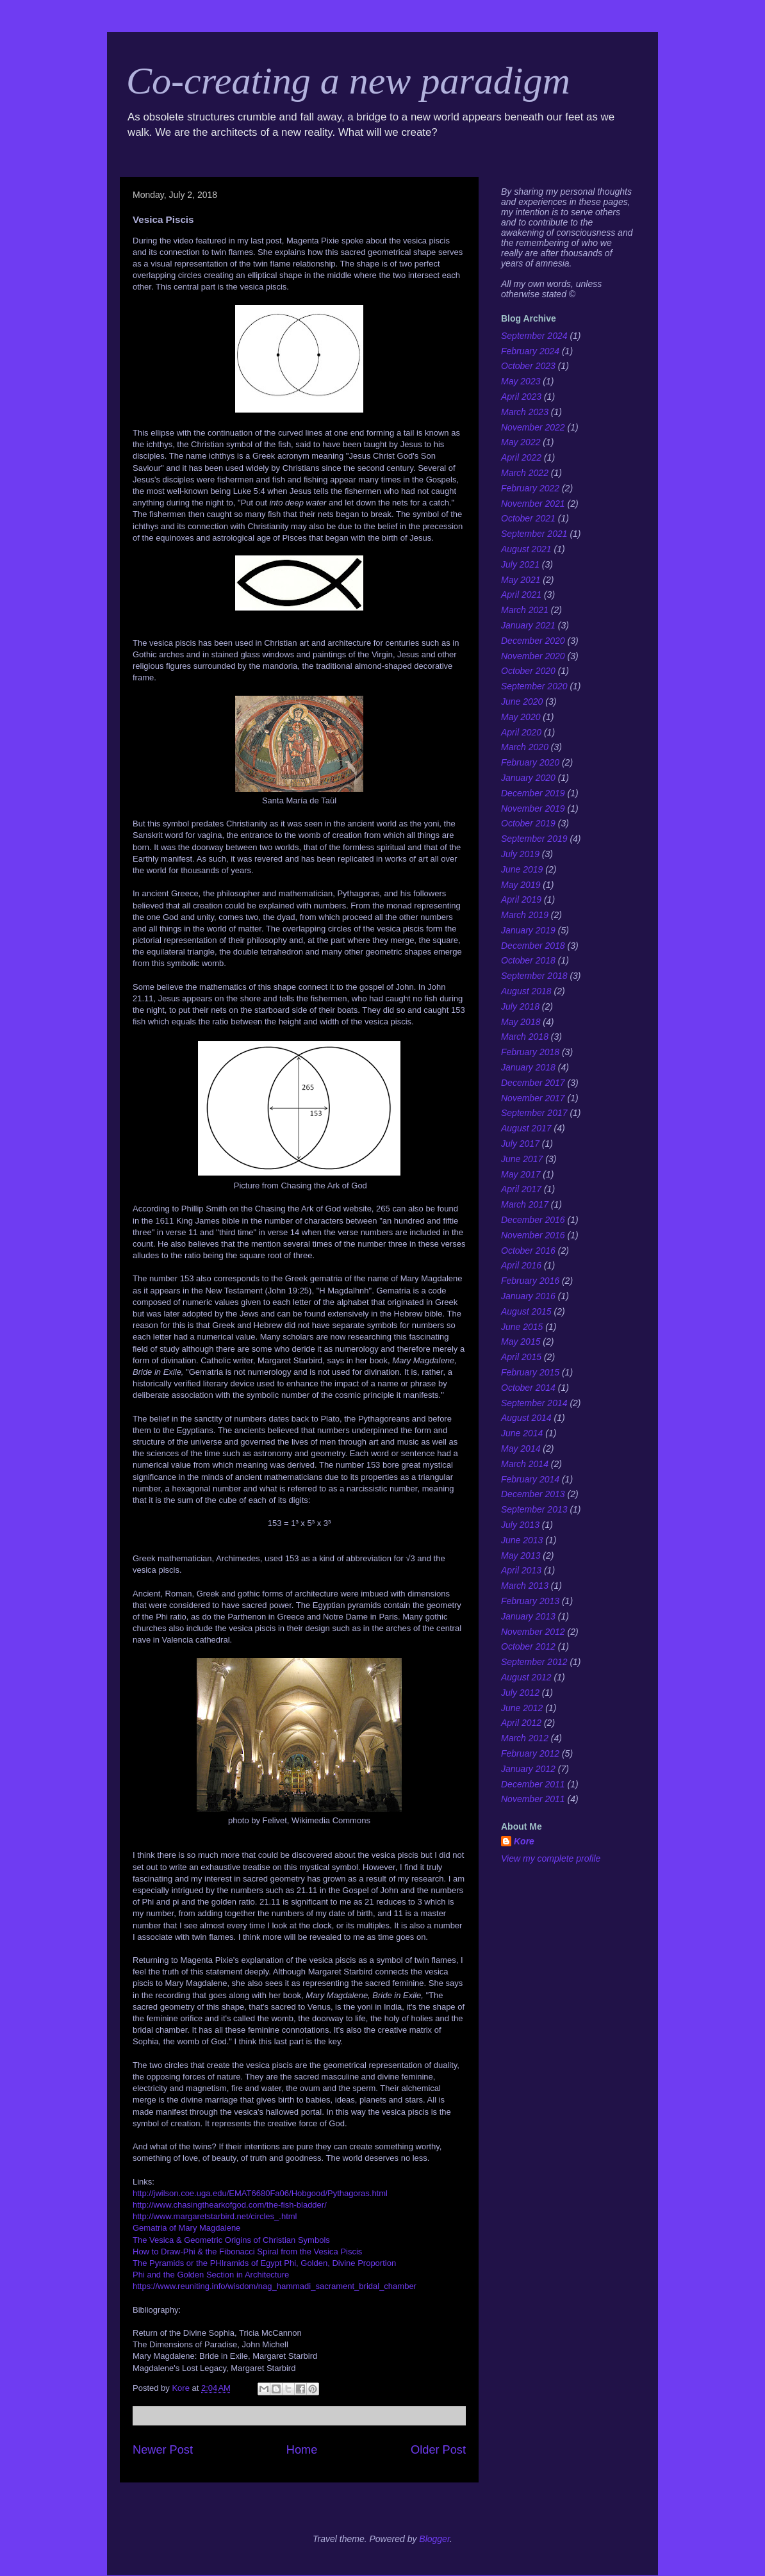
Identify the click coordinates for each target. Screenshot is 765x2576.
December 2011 (533, 1784)
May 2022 (520, 442)
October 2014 (528, 1387)
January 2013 (528, 1616)
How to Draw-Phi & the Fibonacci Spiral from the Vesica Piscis (247, 2251)
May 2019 (520, 885)
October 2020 (528, 671)
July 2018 (520, 1006)
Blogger (434, 2539)
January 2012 (528, 1769)
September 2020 (534, 686)
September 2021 (534, 534)
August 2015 (526, 1311)
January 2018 (528, 1067)
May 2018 (520, 1022)
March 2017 (524, 1204)
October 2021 (528, 518)
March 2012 (524, 1738)
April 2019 (521, 899)
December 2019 (533, 793)
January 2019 (528, 930)
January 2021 (528, 625)
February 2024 (530, 351)
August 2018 (526, 991)
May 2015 (520, 1341)
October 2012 (528, 1646)
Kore (524, 1841)
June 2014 (522, 1433)
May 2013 (520, 1555)
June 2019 (522, 869)
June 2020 (522, 701)
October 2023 (528, 366)
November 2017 (533, 1098)
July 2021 (520, 564)
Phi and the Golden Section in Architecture (211, 2274)
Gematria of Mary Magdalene (186, 2228)
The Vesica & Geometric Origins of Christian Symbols (231, 2240)
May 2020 (520, 717)
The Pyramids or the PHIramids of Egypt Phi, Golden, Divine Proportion (264, 2263)
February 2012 (530, 1753)
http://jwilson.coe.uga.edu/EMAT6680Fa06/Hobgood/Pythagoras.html (260, 2193)
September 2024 (534, 336)
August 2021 (526, 549)
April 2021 (521, 594)
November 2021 (533, 503)
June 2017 (522, 1159)
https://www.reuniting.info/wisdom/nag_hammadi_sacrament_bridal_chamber (274, 2286)
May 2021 (520, 580)
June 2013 (522, 1540)
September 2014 (534, 1403)
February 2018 (530, 1052)
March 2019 (524, 915)
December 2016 (533, 1220)
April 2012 (521, 1723)
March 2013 (524, 1585)
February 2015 (530, 1372)
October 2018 (528, 960)
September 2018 (534, 976)
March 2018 (524, 1036)
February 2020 (530, 762)
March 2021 (524, 610)
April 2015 (521, 1357)
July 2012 (520, 1692)
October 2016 (528, 1250)
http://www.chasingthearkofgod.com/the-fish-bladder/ (230, 2205)
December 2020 (533, 641)
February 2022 (530, 488)
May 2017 (520, 1174)
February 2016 (530, 1281)
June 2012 (522, 1708)
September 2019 (534, 838)
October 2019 (528, 823)
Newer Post (163, 2449)
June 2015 (522, 1327)
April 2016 (521, 1265)
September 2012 (534, 1662)
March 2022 (524, 473)
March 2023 (524, 412)
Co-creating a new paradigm (348, 81)
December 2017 (533, 1083)
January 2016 (528, 1296)
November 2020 (533, 656)
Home (302, 2449)
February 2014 (530, 1479)
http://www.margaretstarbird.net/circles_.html (215, 2216)
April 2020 (521, 732)
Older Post (438, 2449)
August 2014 (526, 1418)
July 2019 (520, 854)
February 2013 (530, 1601)
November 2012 (533, 1632)
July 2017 (520, 1143)
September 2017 (534, 1113)
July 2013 (520, 1525)
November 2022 (533, 427)
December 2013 (533, 1494)
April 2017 (521, 1189)
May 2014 (520, 1448)
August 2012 (526, 1677)
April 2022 (521, 457)
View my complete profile (550, 1858)
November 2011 (533, 1799)
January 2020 (528, 778)
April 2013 (521, 1570)
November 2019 (533, 808)
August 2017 (526, 1128)
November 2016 (533, 1235)
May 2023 (520, 381)
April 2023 (521, 396)
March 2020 (524, 747)
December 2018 (533, 945)
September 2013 (534, 1509)
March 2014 (524, 1464)
